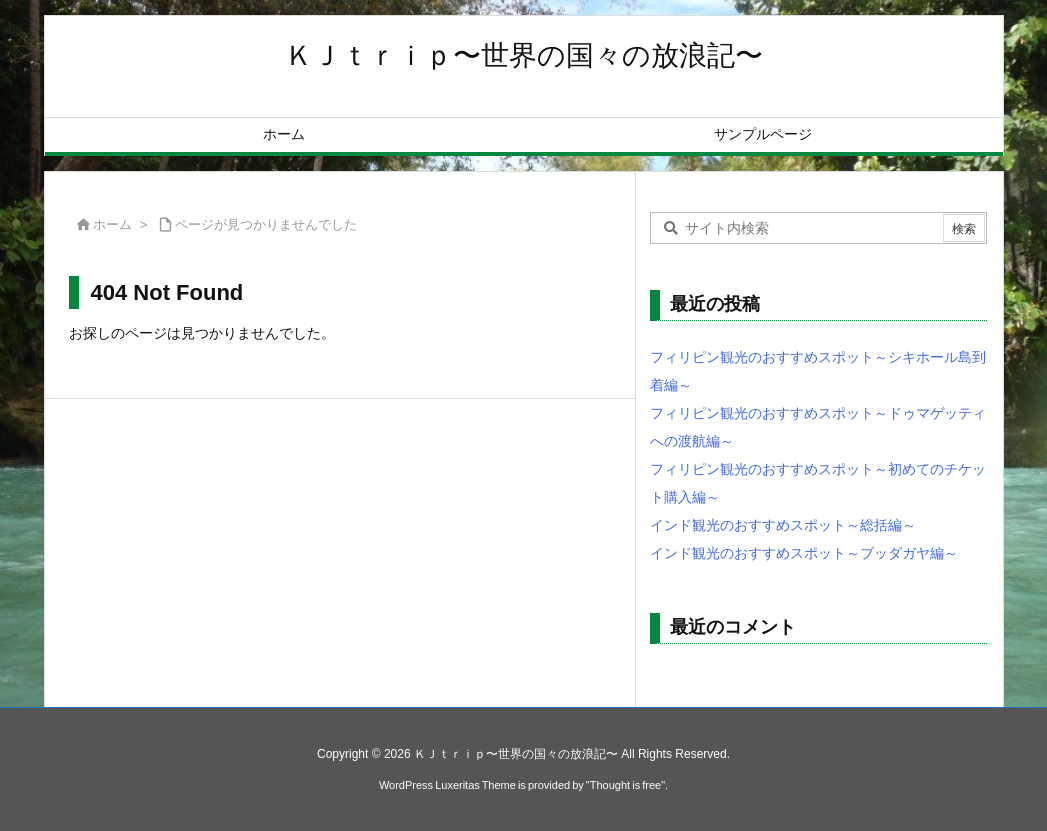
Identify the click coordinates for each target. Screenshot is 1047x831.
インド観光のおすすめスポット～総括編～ (783, 525)
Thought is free (625, 785)
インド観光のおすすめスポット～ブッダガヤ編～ (804, 553)
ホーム (112, 224)
